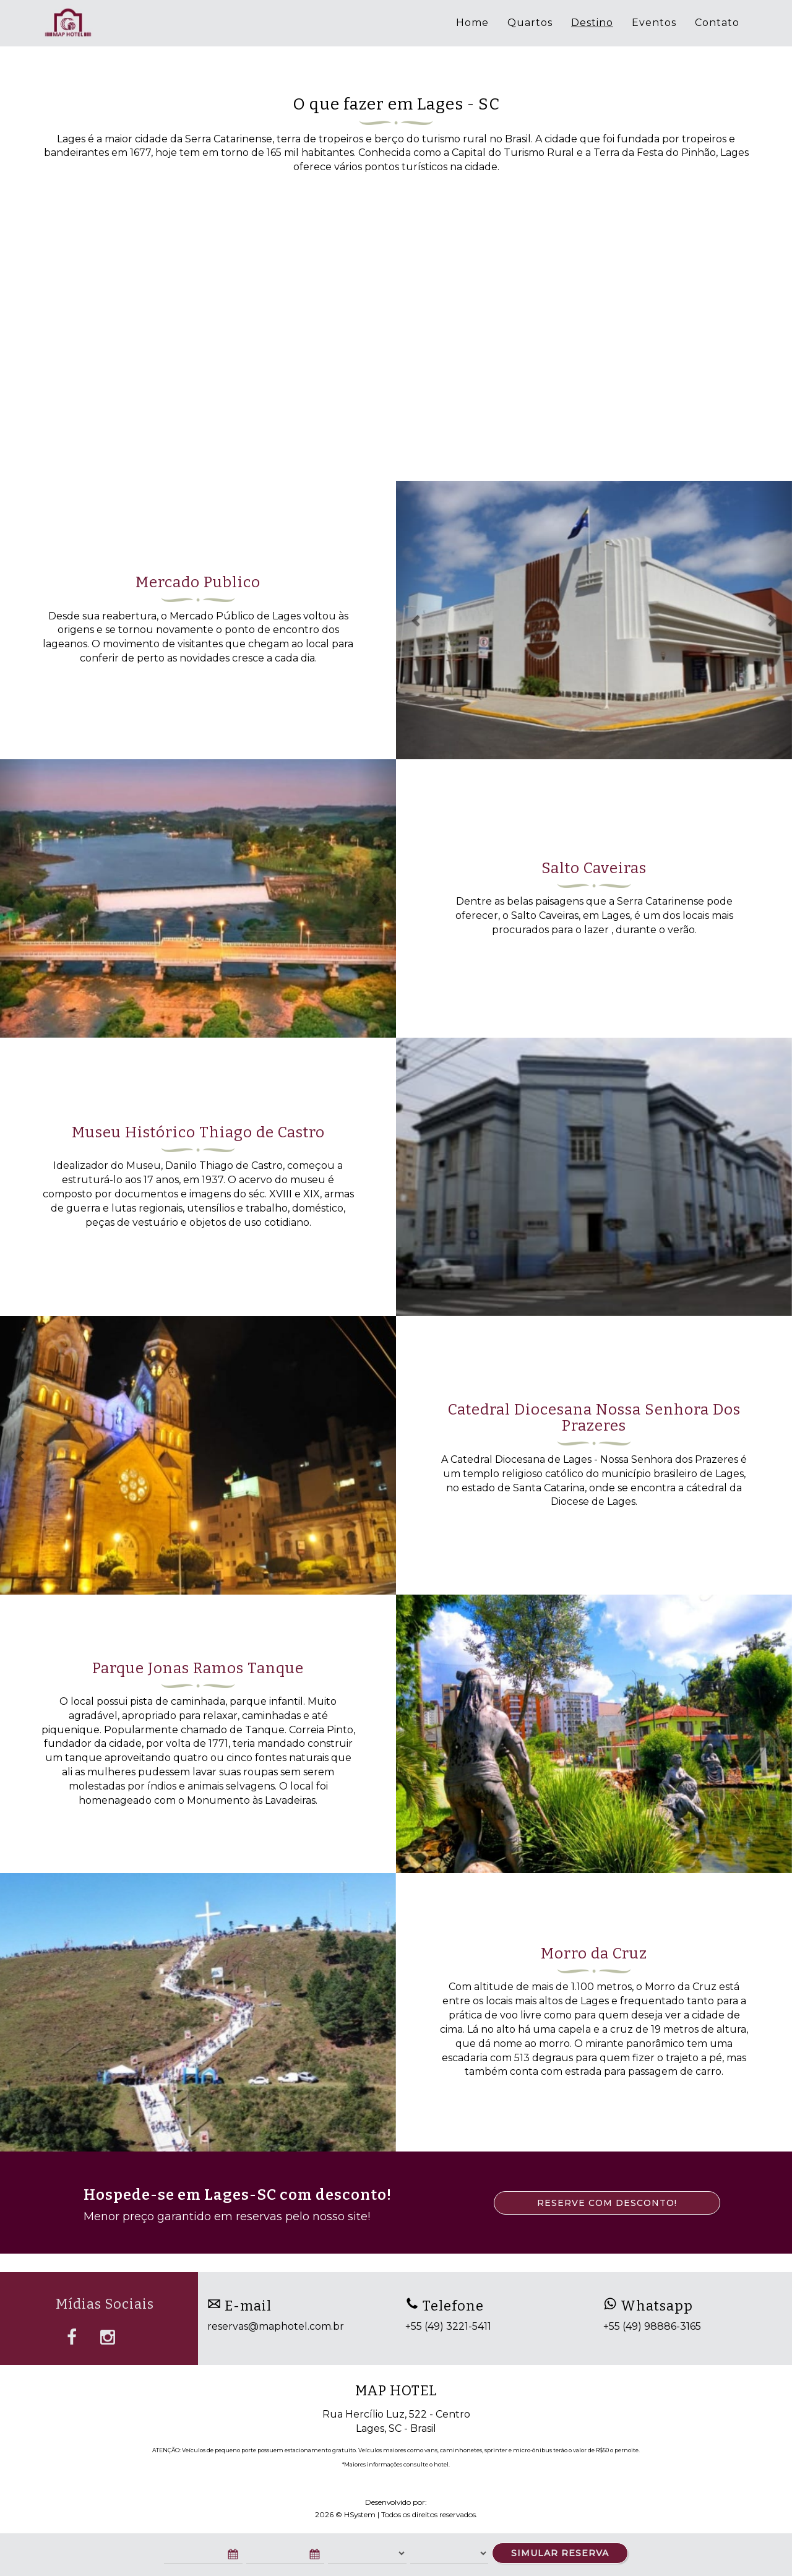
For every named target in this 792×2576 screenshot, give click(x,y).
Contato (717, 22)
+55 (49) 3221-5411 (448, 2326)
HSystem (360, 2514)
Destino (592, 22)
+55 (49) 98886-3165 (652, 2326)
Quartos (530, 22)
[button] (416, 620)
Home (472, 22)
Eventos (654, 22)
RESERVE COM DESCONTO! (607, 2202)
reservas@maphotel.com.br (275, 2326)
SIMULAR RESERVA (560, 2553)
